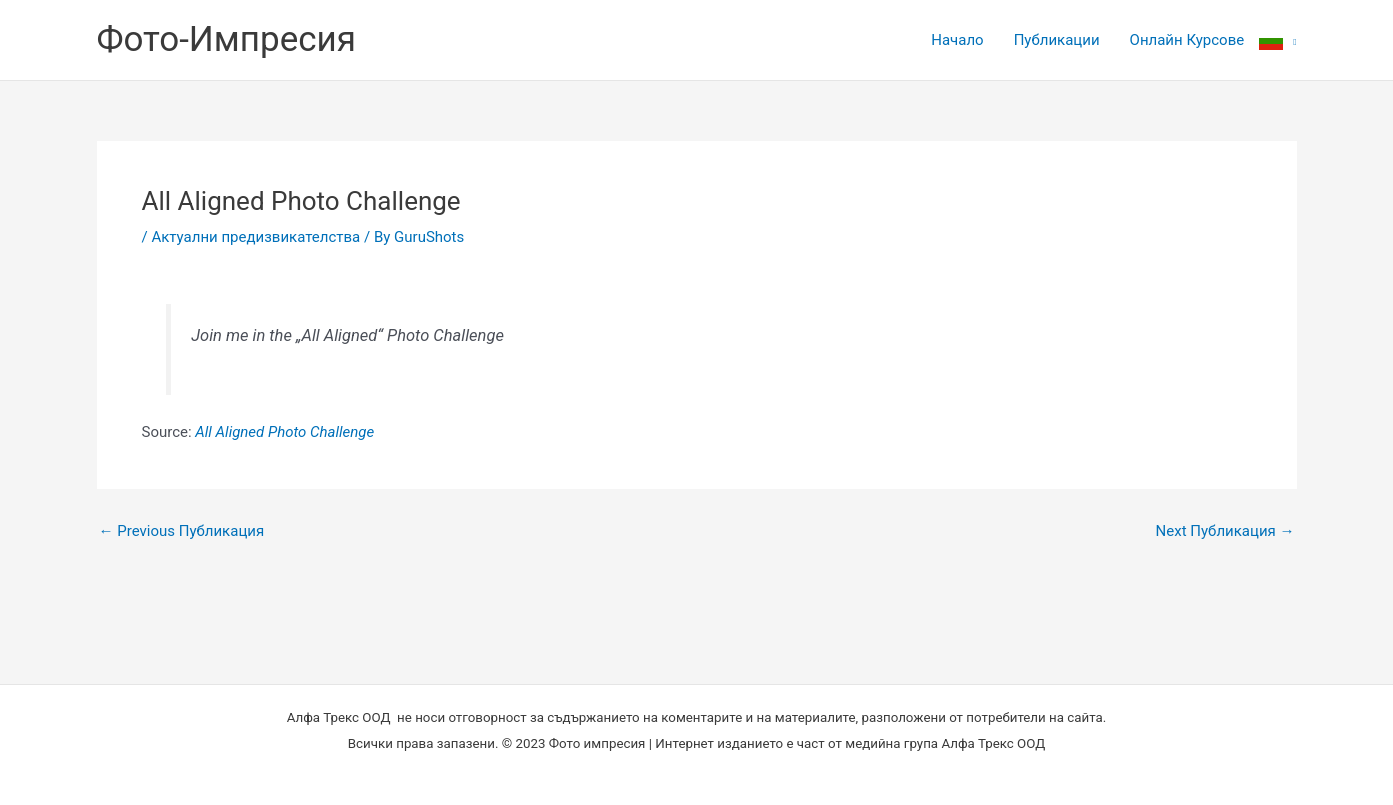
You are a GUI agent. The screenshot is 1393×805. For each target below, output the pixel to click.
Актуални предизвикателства (255, 237)
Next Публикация (1225, 531)
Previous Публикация (182, 531)
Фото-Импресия (226, 39)
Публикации (1057, 40)
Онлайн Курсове (1187, 40)
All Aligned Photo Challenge (284, 432)
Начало (957, 40)
